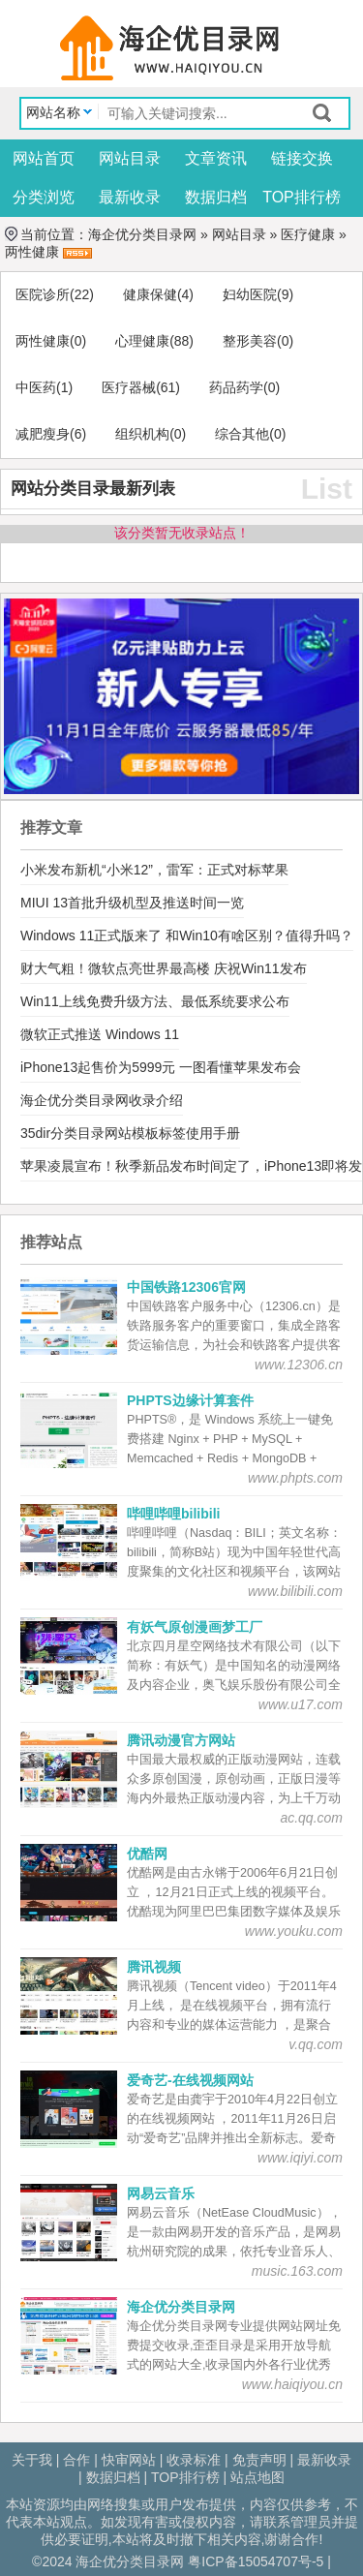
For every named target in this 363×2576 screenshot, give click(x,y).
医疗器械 (129, 387)
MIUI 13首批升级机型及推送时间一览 (132, 902)
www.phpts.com (295, 1478)
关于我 (32, 2460)
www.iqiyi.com (300, 2157)
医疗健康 (308, 234)
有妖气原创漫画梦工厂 (194, 1627)
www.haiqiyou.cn (292, 2384)
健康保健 (150, 294)
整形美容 (250, 341)
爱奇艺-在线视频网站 (190, 2080)
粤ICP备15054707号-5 (255, 2561)
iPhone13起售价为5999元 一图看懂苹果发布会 (160, 1067)
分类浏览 (44, 197)
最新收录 (130, 197)
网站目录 (130, 158)
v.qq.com (315, 2044)
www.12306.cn (299, 1364)
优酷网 (147, 1853)
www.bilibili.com (295, 1591)
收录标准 (193, 2460)
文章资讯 (216, 158)
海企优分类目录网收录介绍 (101, 1100)
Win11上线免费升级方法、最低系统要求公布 (154, 1001)
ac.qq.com (311, 1817)
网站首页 (44, 158)
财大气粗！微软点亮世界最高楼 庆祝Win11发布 (163, 968)
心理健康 (142, 341)
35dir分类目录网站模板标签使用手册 (130, 1133)
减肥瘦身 (42, 434)
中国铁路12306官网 (186, 1287)
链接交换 (302, 158)
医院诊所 (42, 294)
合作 (76, 2460)
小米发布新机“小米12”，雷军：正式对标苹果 (154, 869)
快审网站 (129, 2460)
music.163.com (297, 2271)
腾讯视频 (154, 1967)
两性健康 (32, 252)
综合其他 (242, 434)
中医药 (35, 387)
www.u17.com (300, 1704)
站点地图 (257, 2477)
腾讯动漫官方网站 (181, 1740)
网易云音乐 (161, 2193)
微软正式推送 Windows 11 (99, 1034)
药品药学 (236, 387)
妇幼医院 (250, 294)
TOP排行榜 (301, 197)
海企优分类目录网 (142, 234)
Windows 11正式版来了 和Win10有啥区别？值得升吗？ (186, 935)
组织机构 (142, 434)
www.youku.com (294, 1931)
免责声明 (259, 2460)
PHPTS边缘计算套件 (190, 1400)
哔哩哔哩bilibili (173, 1513)
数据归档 (216, 197)
